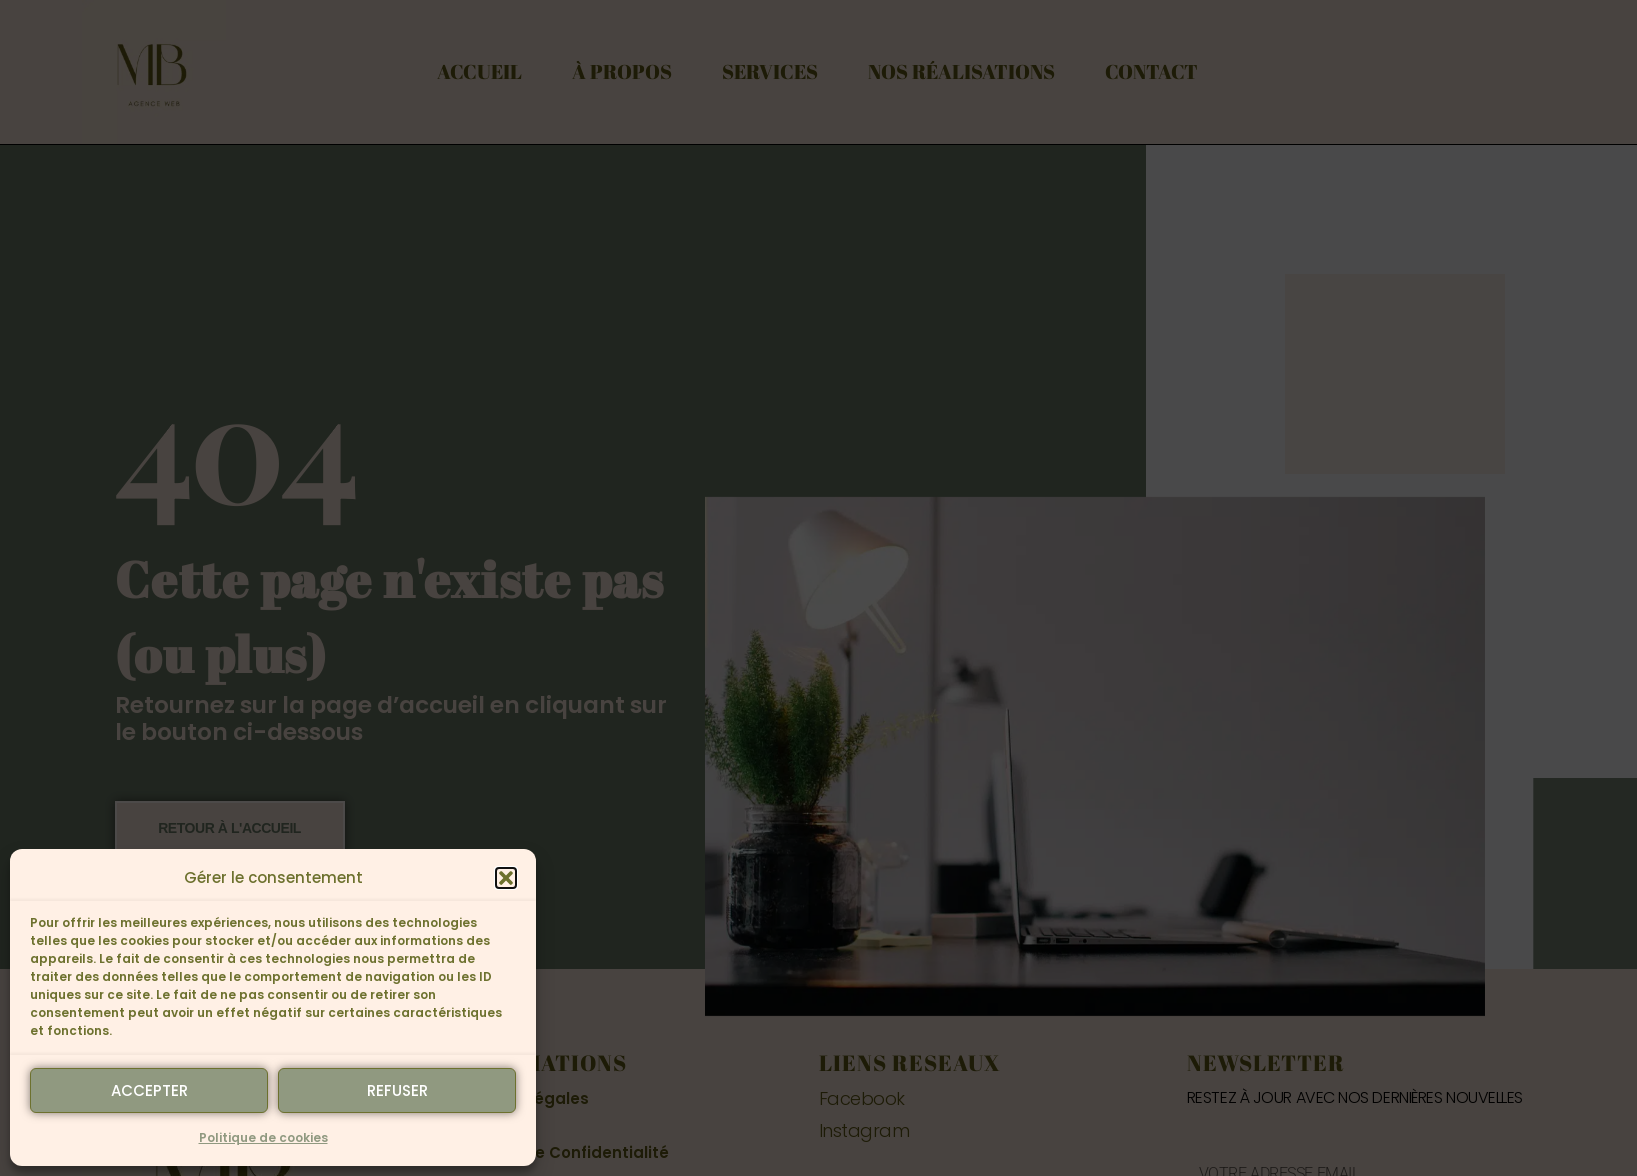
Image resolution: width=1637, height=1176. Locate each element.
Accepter (149, 1090)
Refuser (397, 1090)
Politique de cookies (263, 1137)
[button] (506, 878)
